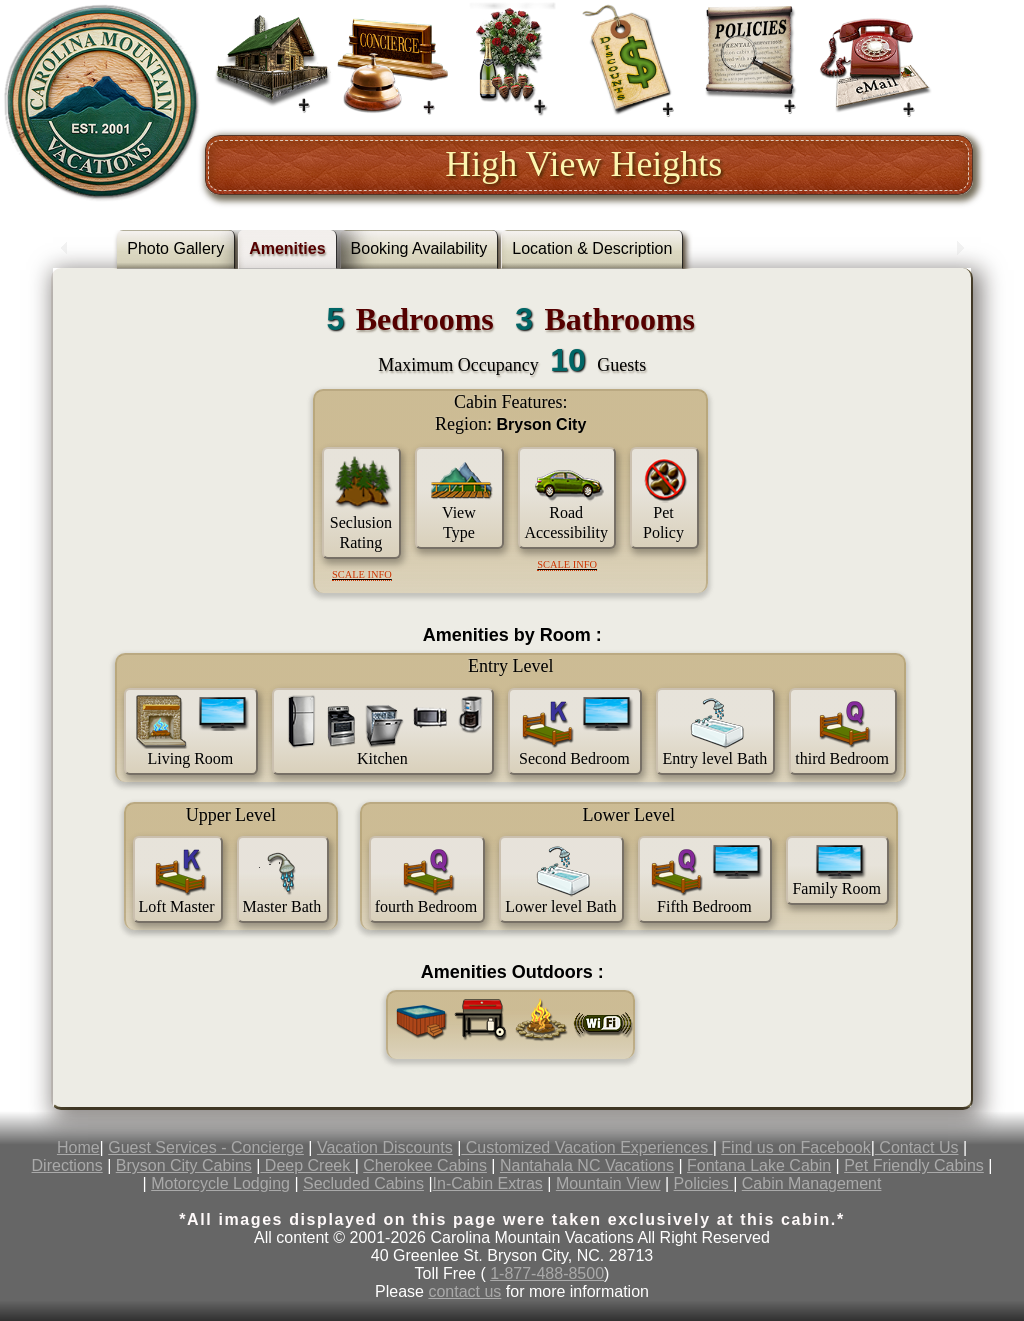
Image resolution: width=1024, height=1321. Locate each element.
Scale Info (362, 574)
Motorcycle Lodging (220, 1183)
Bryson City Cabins (184, 1165)
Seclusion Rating (361, 532)
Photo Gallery (175, 248)
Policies (704, 1183)
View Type (459, 522)
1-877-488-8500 (547, 1273)
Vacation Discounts (385, 1147)
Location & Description (592, 248)
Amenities (287, 248)
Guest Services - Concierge (206, 1147)
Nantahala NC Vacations (587, 1165)
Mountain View (608, 1183)
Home (78, 1147)
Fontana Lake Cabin (759, 1165)
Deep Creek (307, 1165)
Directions (67, 1165)
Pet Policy (663, 522)
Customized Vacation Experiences (586, 1147)
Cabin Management (812, 1183)
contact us (464, 1291)
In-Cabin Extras (488, 1183)
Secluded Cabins (363, 1183)
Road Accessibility (566, 522)
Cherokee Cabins (425, 1165)
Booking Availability (419, 248)
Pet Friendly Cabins (914, 1165)
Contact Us (917, 1147)
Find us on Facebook (795, 1147)
